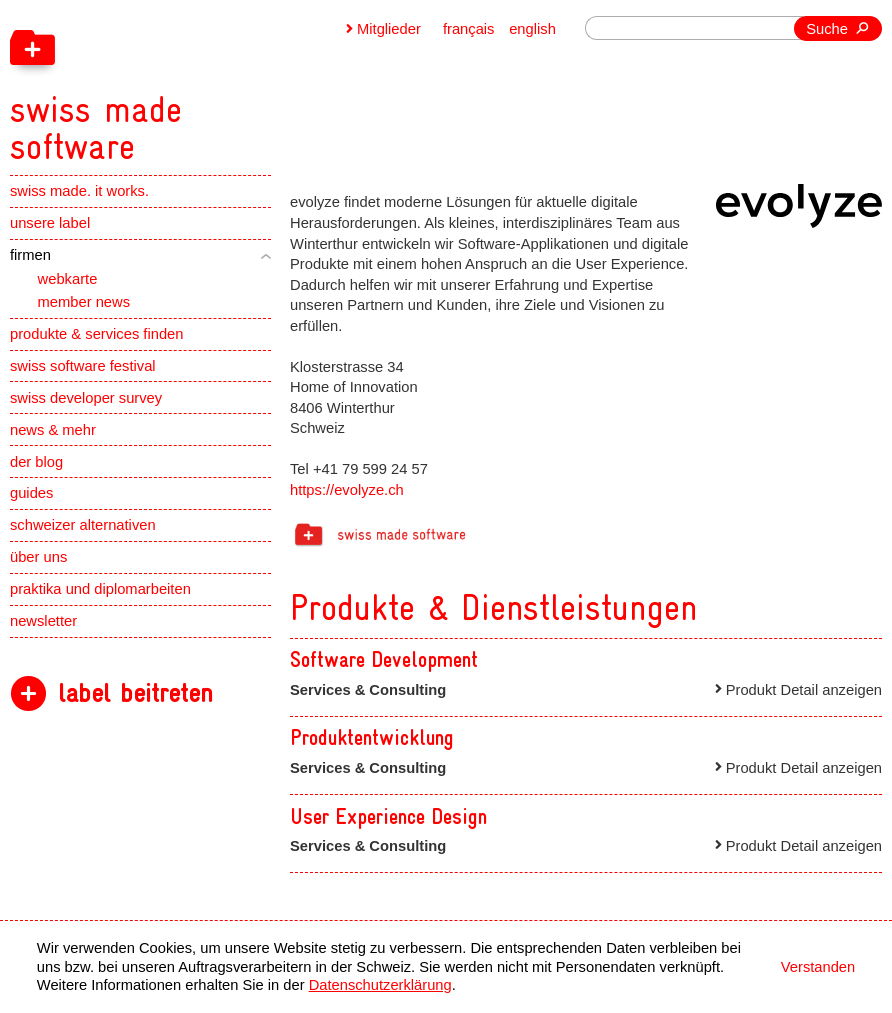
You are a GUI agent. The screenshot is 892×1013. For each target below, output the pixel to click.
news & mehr (53, 430)
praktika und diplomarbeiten (100, 589)
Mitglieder (389, 29)
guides (31, 493)
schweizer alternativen (83, 525)
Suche (827, 29)
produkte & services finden (96, 334)
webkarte (68, 279)
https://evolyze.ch (347, 490)
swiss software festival (83, 366)
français (469, 29)
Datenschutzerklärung (380, 985)
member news (84, 302)
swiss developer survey (86, 398)
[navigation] (194, 83)
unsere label (50, 223)
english (532, 29)
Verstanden (818, 967)
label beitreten (135, 693)
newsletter (43, 621)
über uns (38, 557)
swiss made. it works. (79, 191)
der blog (36, 462)
